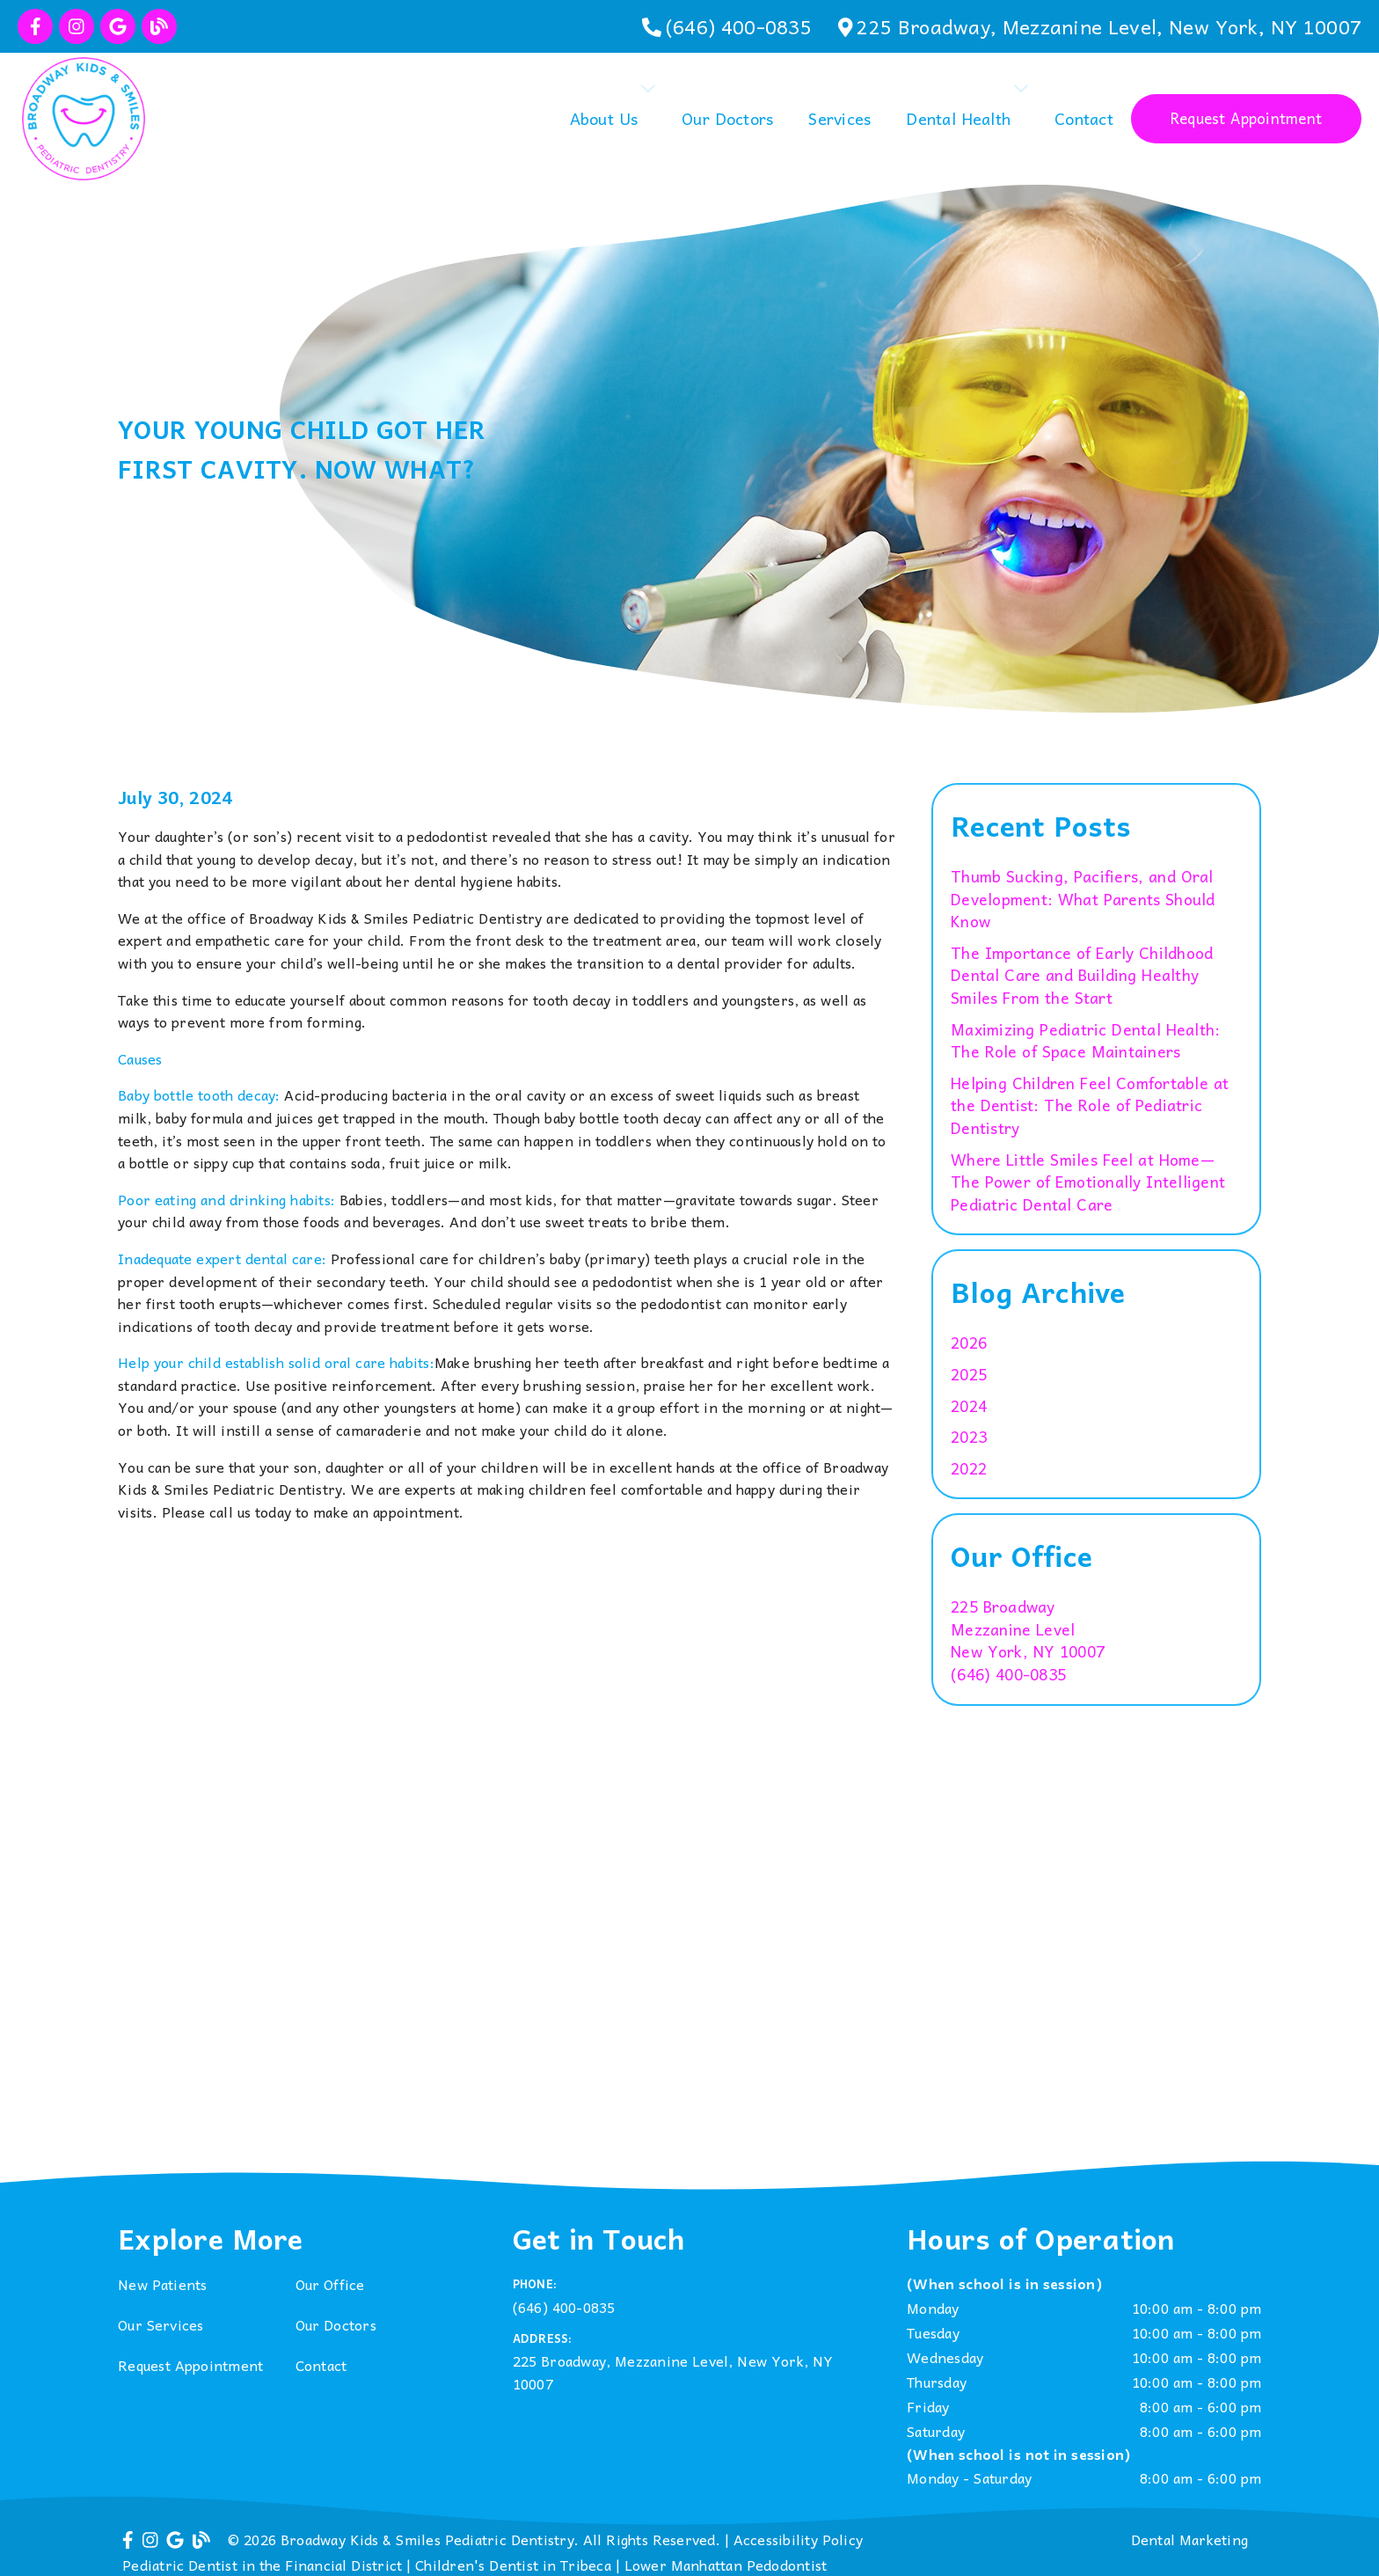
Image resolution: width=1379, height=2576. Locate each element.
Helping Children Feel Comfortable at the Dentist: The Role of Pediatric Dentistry (1090, 1106)
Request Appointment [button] (1246, 118)
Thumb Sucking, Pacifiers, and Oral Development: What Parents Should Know (1083, 899)
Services (839, 118)
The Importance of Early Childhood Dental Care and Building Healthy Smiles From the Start (1082, 976)
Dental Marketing (1190, 2539)
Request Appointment (190, 2364)
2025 (969, 1375)
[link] (35, 26)
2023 (969, 1437)
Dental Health (958, 118)
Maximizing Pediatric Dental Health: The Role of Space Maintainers (1085, 1041)
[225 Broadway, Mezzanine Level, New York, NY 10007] (1099, 26)
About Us (604, 118)
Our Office (330, 2283)
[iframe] (689, 1983)
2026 (969, 1343)
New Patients (163, 2283)
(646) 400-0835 (1008, 1675)
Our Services (161, 2324)
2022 (969, 1469)
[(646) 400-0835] (727, 26)
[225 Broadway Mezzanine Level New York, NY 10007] (1028, 1630)
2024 (969, 1406)
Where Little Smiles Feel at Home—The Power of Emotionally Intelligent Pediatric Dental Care (1088, 1183)
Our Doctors (727, 118)
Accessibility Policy (798, 2539)
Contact (1083, 118)
